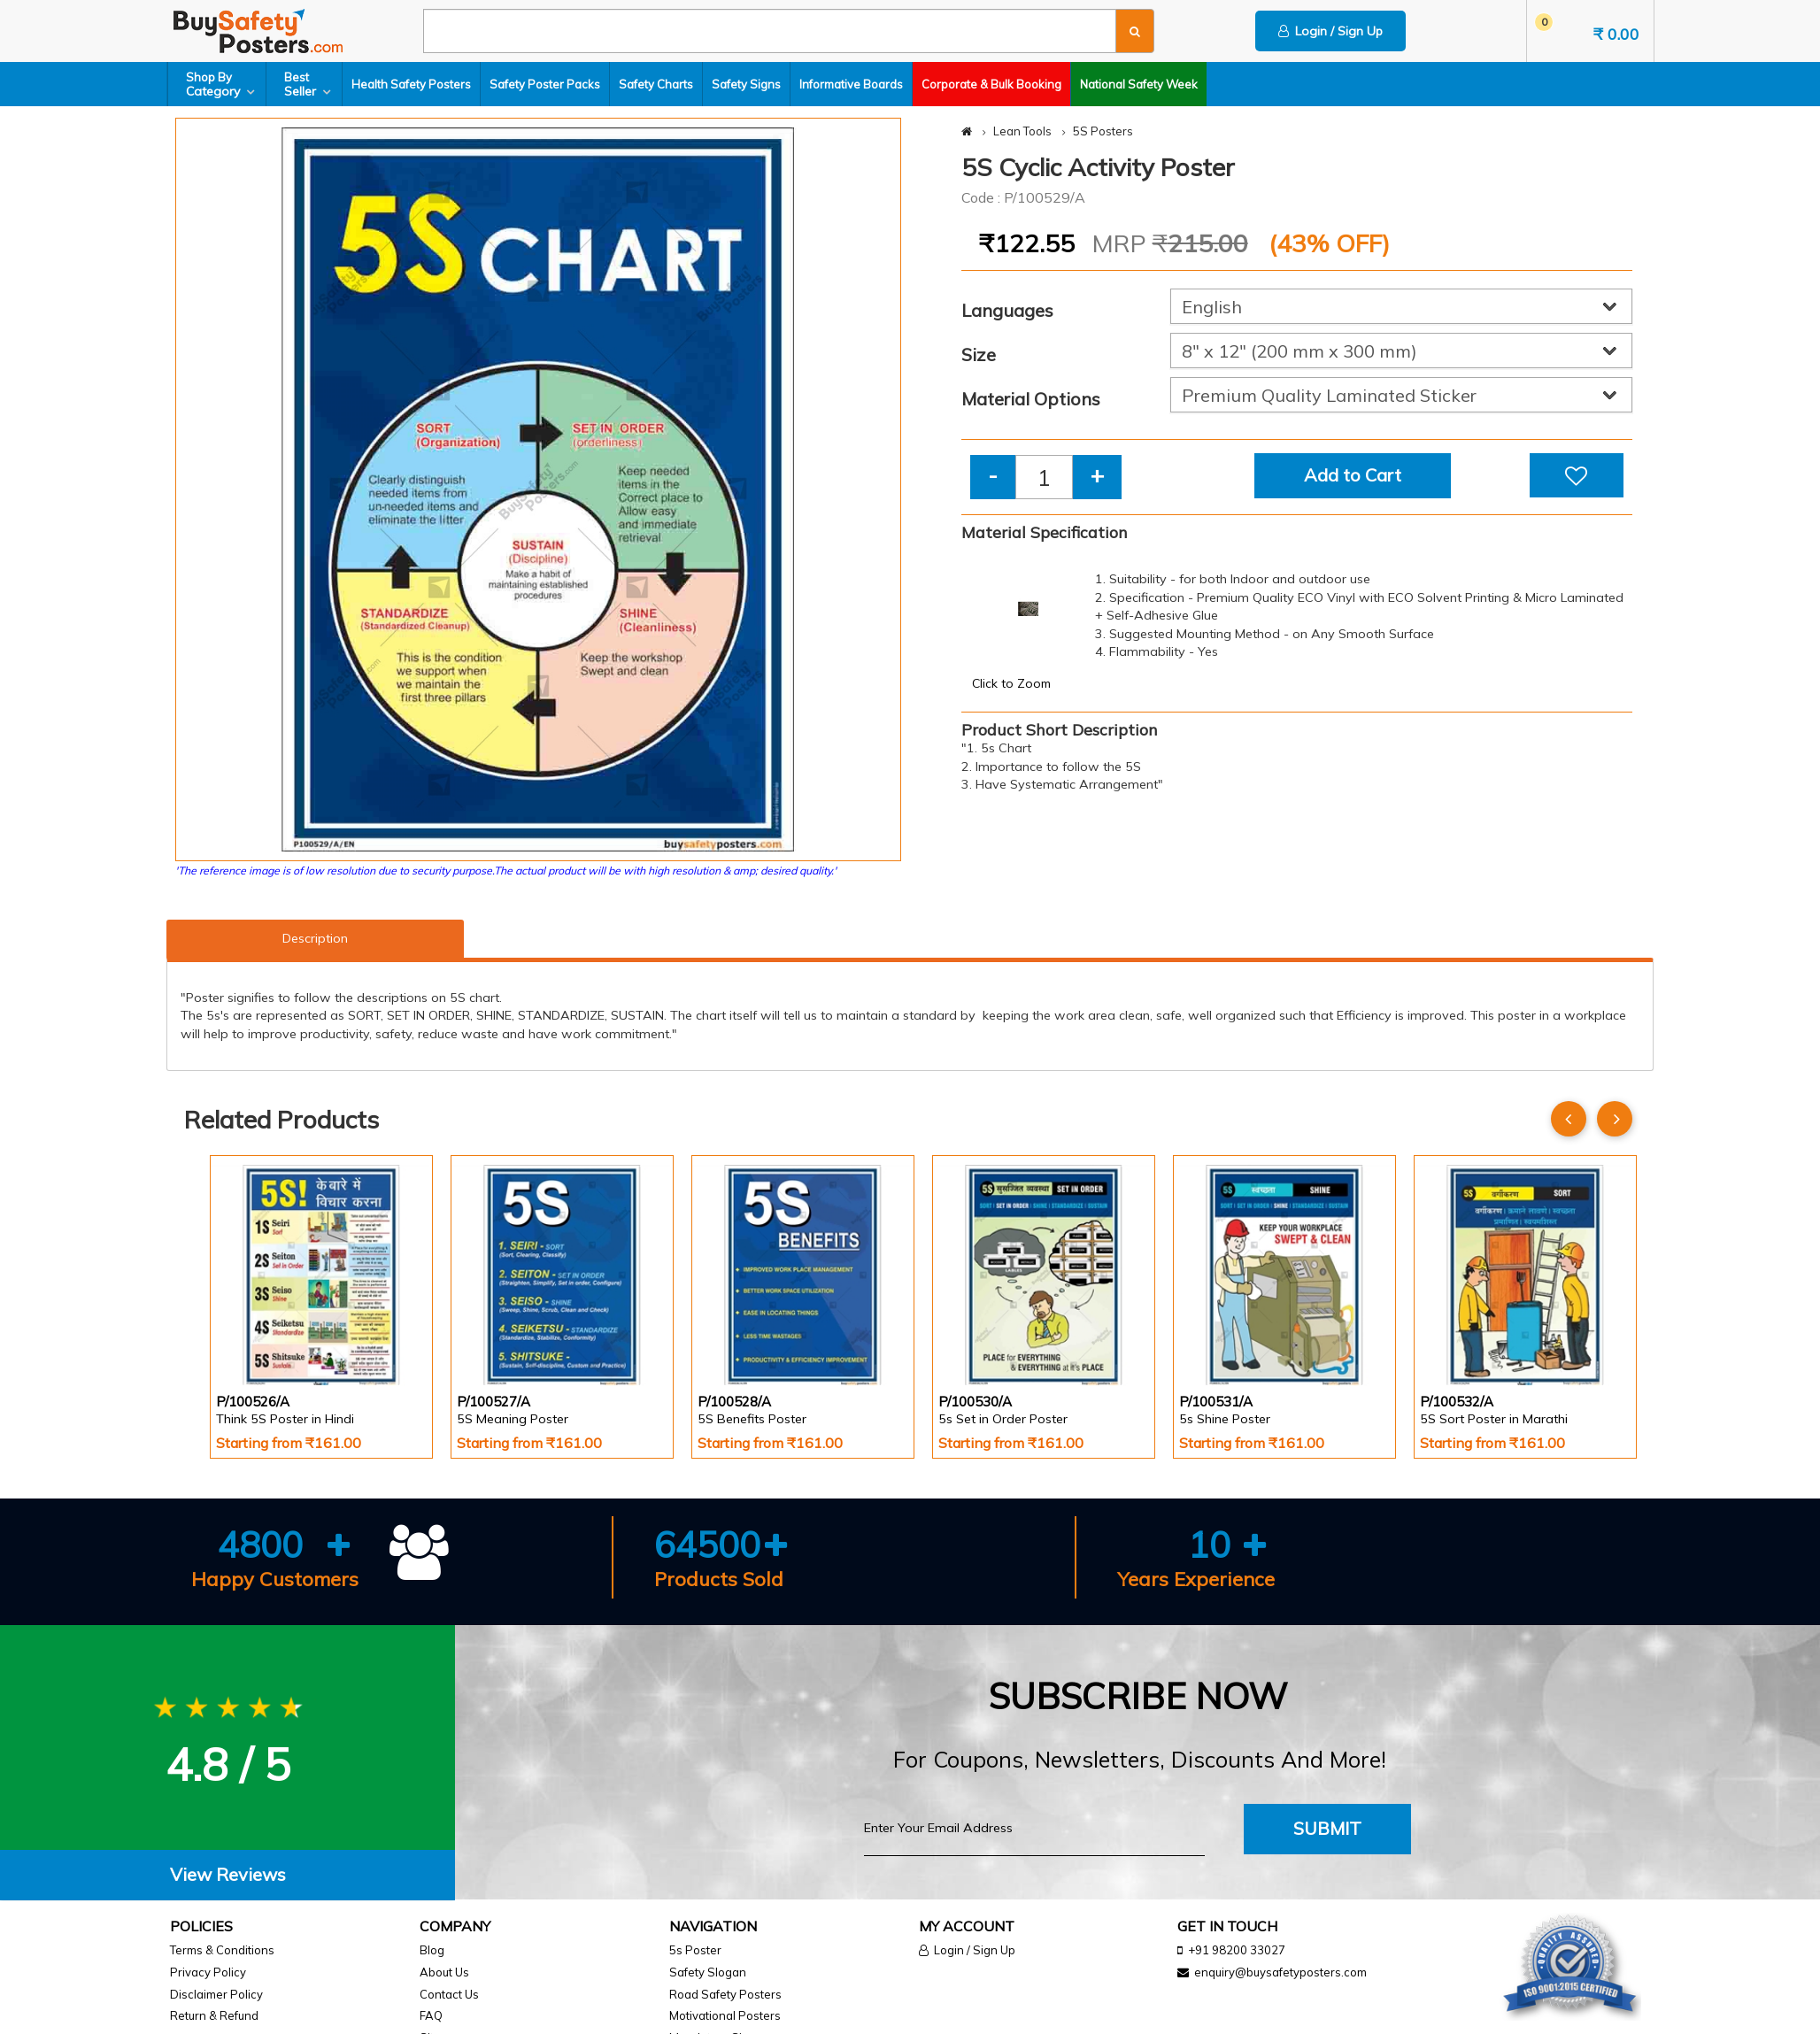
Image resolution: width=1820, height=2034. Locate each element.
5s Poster (695, 1950)
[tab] (227, 1875)
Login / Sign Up (1330, 31)
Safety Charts (656, 84)
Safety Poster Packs (545, 84)
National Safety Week (1139, 84)
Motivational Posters (725, 2015)
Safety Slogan (707, 1972)
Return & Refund (214, 2015)
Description (315, 938)
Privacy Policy (208, 1972)
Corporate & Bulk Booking (991, 84)
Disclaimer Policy (216, 1994)
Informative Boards (851, 84)
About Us (444, 1972)
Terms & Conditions (222, 1950)
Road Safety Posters (725, 1994)
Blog (432, 1950)
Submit (1327, 1828)
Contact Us (449, 1994)
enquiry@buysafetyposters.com (1280, 1972)
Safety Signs (746, 84)
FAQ (431, 2015)
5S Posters (1103, 131)
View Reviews (228, 1874)
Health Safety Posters (411, 84)
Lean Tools (1022, 131)
